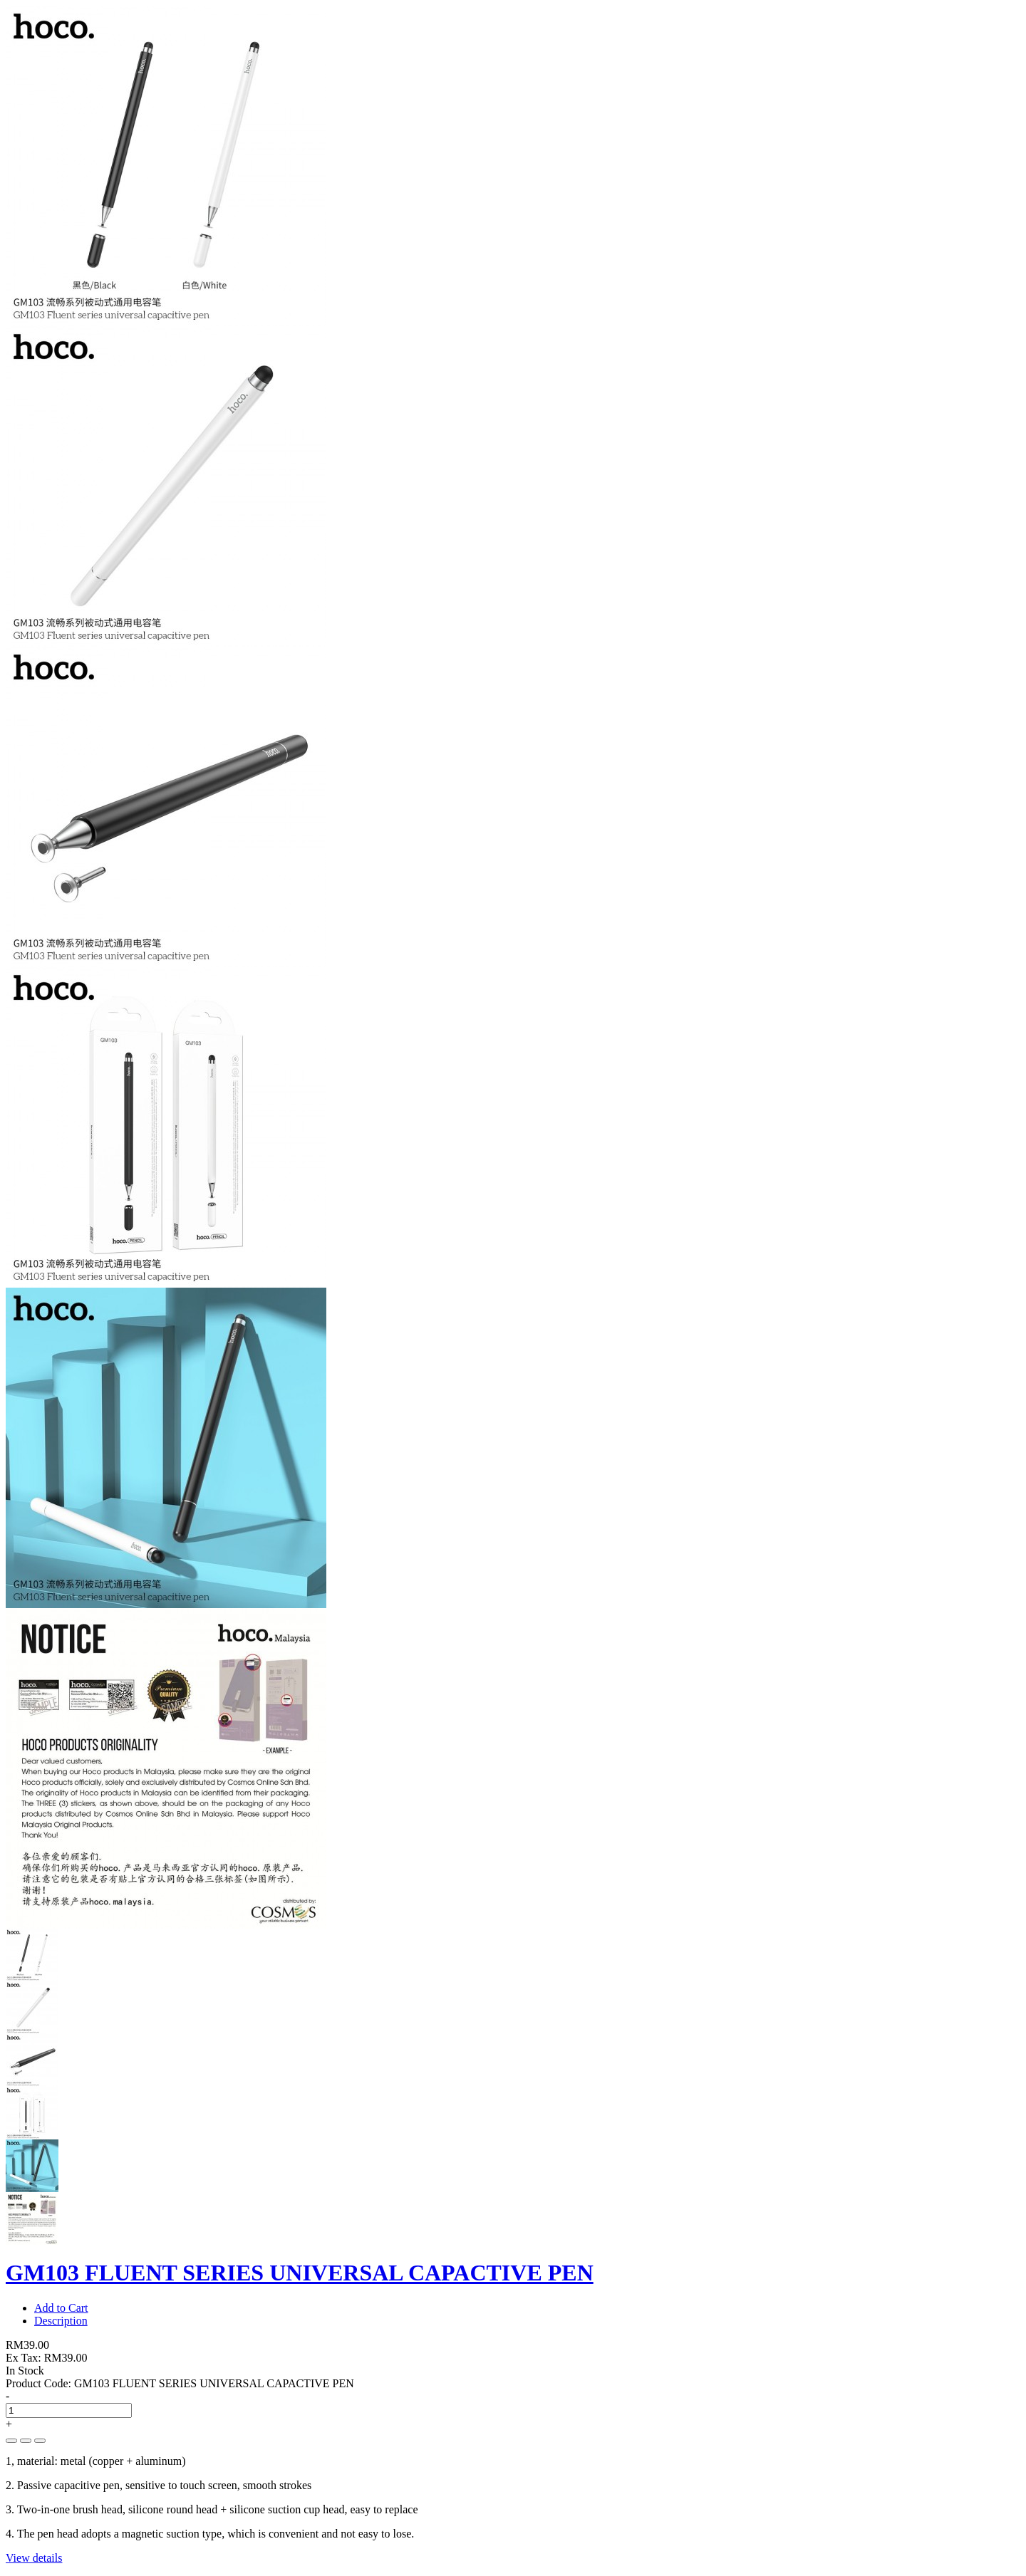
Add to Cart (61, 2308)
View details (34, 2558)
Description (61, 2321)
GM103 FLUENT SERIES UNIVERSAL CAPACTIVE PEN (300, 2272)
